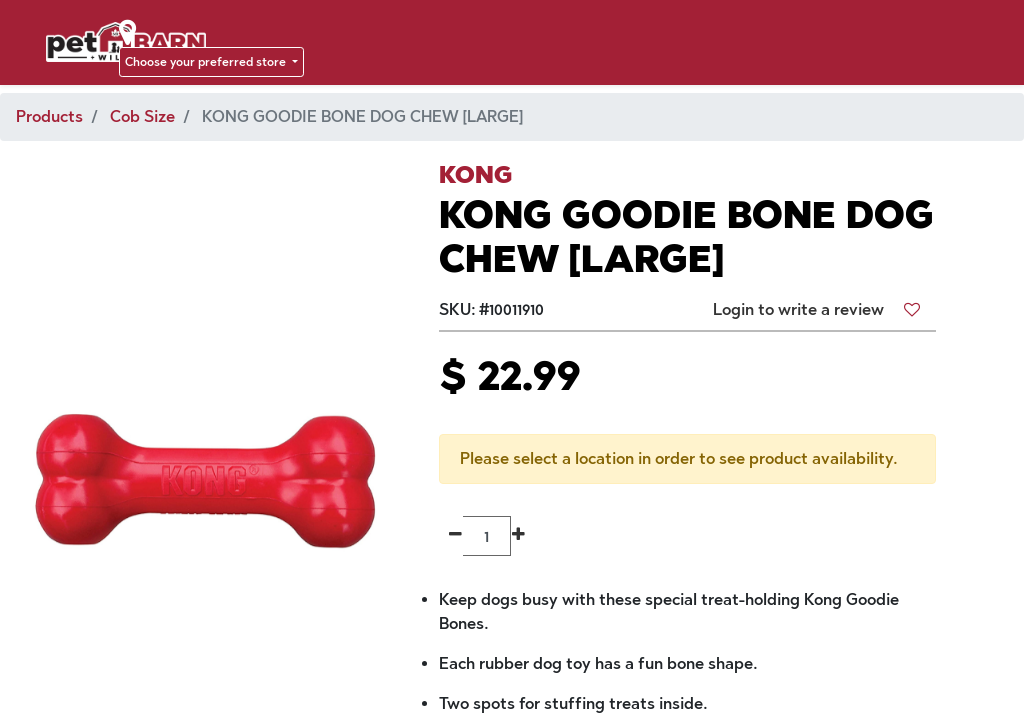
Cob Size (142, 116)
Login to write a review (798, 309)
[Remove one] (455, 536)
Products (49, 116)
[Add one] (518, 536)
